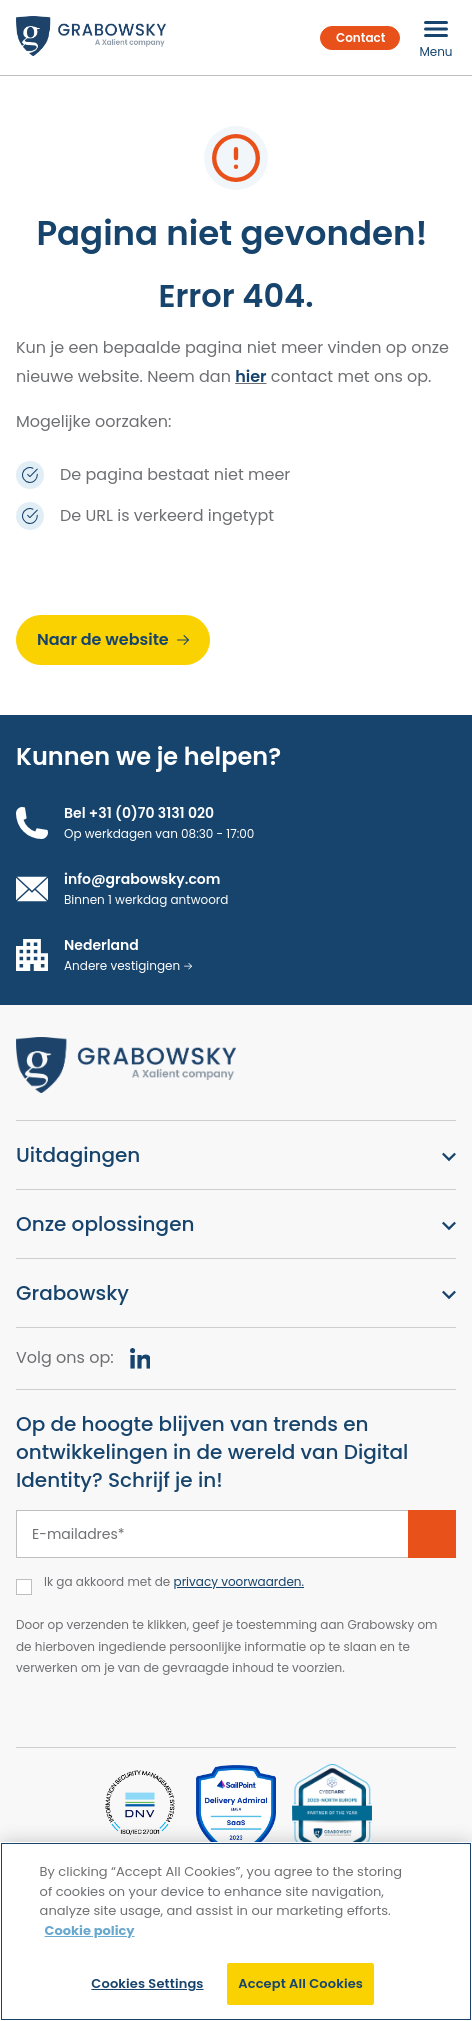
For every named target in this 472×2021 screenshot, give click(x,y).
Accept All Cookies (300, 1983)
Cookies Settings (147, 1983)
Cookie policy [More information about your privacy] (90, 1930)
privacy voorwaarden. (239, 1581)
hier (250, 376)
